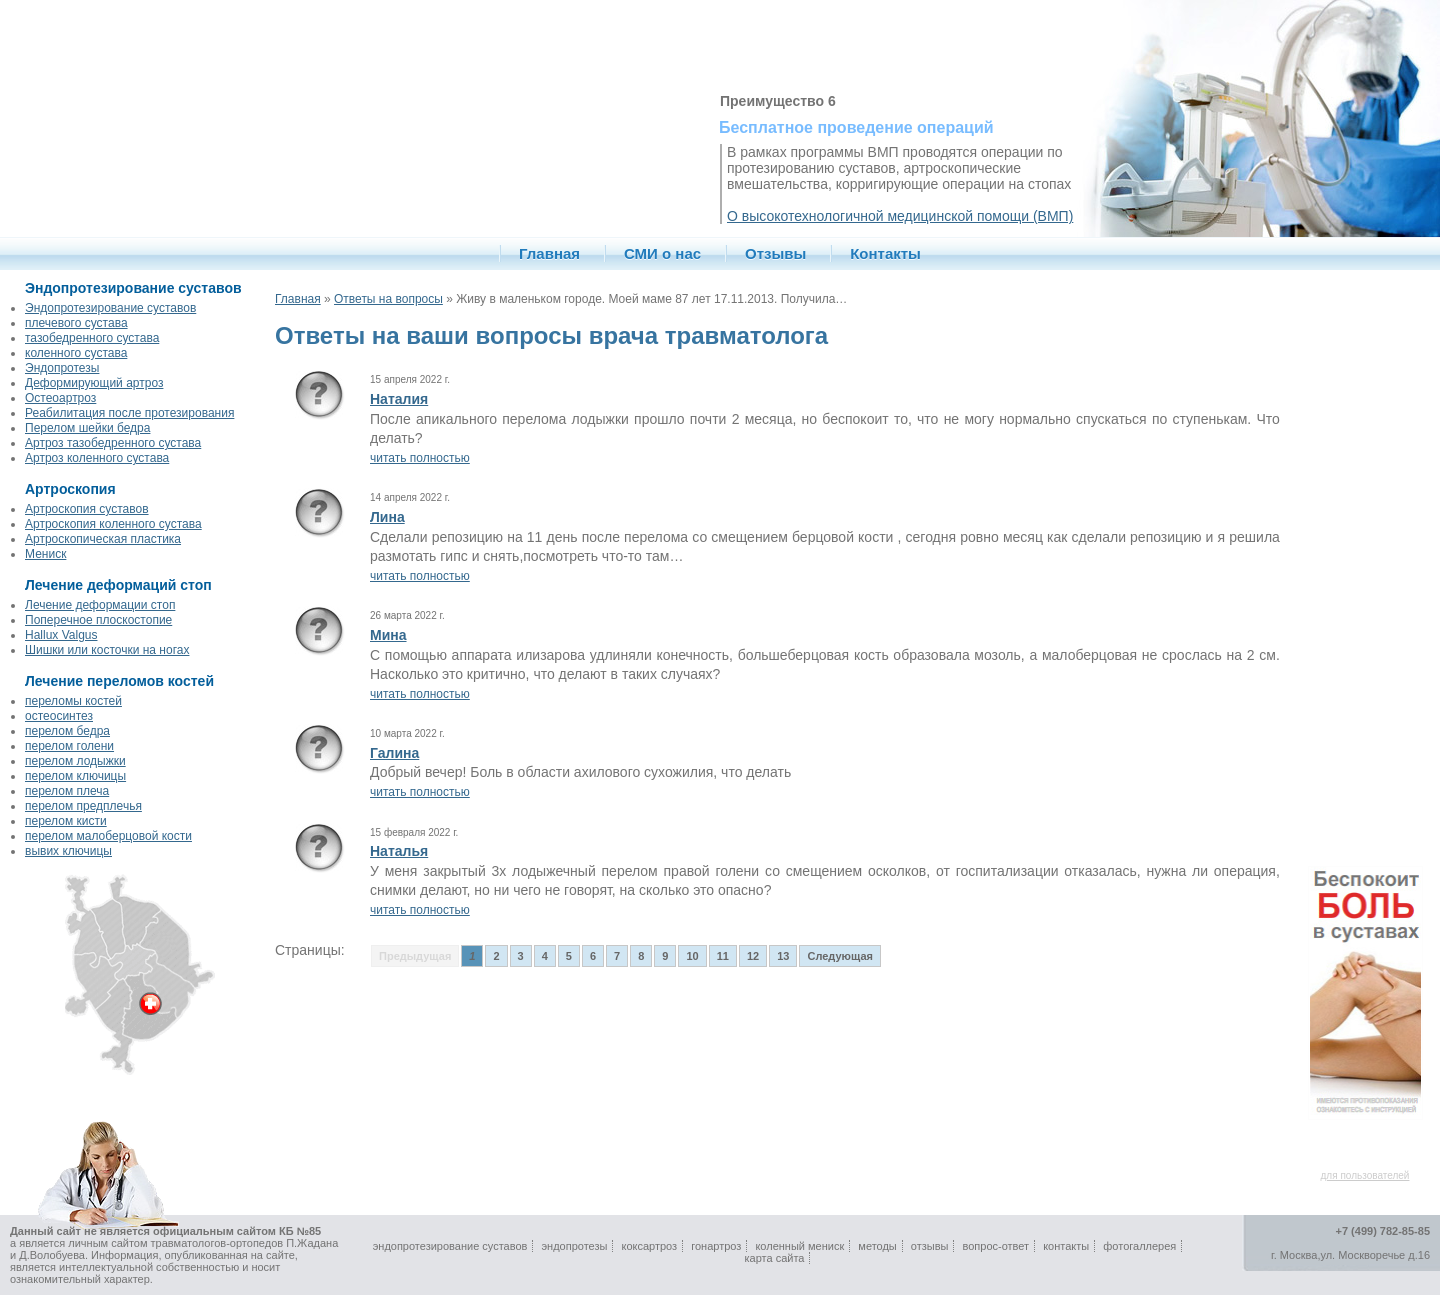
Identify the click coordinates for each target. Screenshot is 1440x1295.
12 (753, 956)
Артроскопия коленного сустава (113, 524)
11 (723, 956)
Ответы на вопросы (388, 299)
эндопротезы (574, 1246)
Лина (387, 517)
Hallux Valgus (61, 635)
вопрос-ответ (996, 1246)
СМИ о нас (662, 253)
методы (877, 1246)
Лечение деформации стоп (100, 605)
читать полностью (420, 458)
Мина (388, 635)
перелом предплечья (83, 806)
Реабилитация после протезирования (129, 413)
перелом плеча (67, 791)
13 (783, 956)
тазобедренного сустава (92, 338)
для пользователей (1365, 1175)
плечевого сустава (76, 323)
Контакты (885, 253)
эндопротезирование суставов (450, 1246)
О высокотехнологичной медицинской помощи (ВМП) (900, 216)
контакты (1066, 1246)
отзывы (930, 1246)
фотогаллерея (1139, 1246)
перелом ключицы (75, 776)
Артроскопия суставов (87, 509)
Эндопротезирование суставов (110, 308)
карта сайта (775, 1258)
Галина (394, 753)
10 (692, 956)
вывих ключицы (68, 851)
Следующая (839, 956)
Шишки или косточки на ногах (107, 650)
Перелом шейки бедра (87, 428)
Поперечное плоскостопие (98, 620)
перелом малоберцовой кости (108, 836)
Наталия (399, 399)
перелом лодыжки (75, 761)
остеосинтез (59, 716)
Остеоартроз (60, 398)
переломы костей (73, 701)
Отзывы (775, 253)
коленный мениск (799, 1246)
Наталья (399, 851)
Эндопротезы (62, 368)
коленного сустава (76, 353)
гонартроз (716, 1246)
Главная (549, 253)
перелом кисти (66, 821)
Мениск (45, 554)
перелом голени (69, 746)
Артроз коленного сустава (97, 458)
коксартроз (649, 1246)
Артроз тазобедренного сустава (113, 443)
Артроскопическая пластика (103, 539)
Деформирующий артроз (94, 383)
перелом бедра (67, 731)
